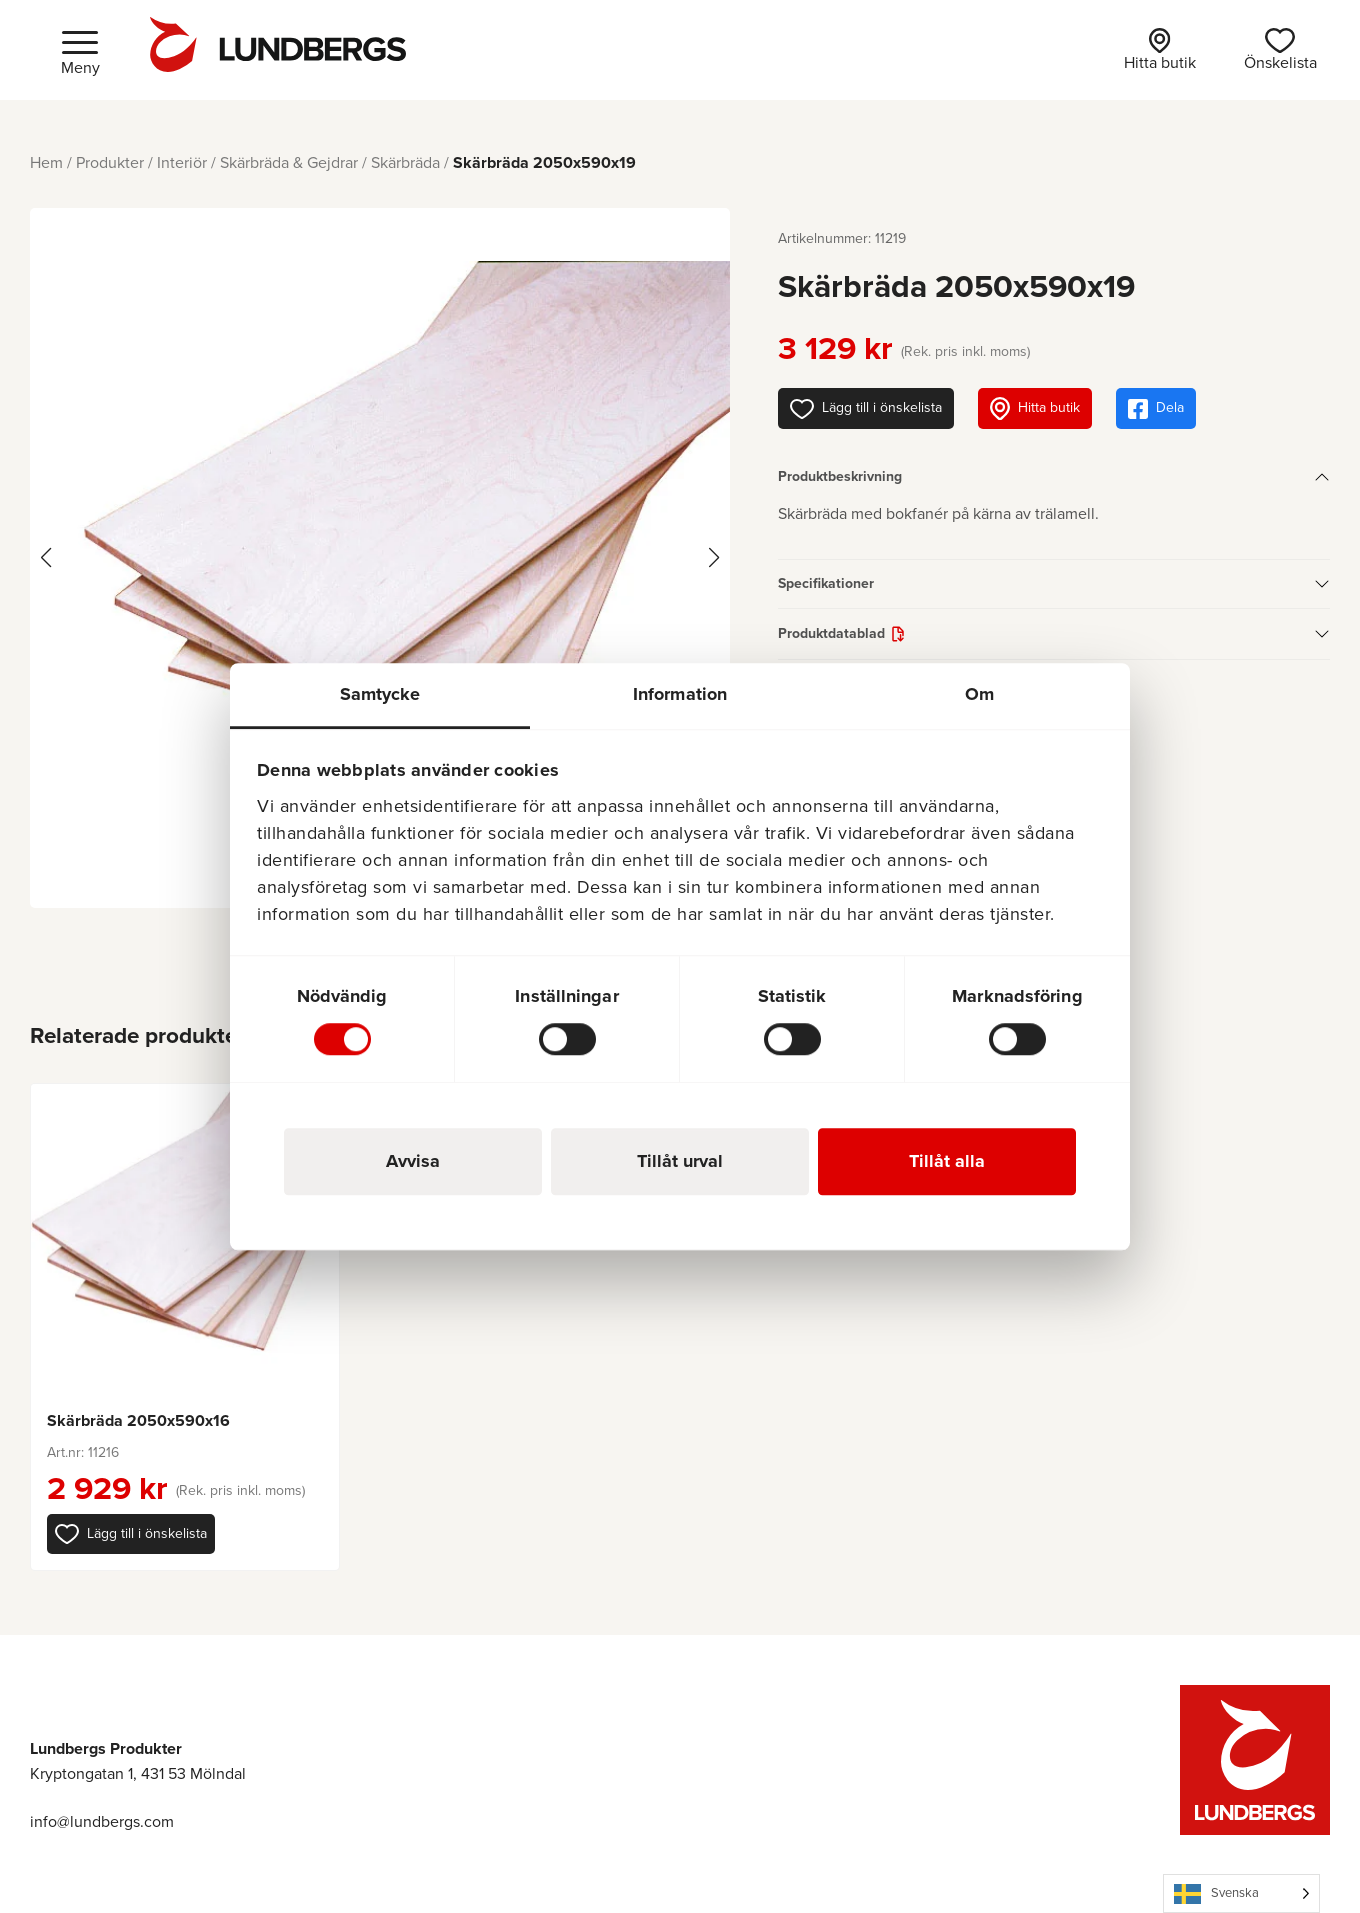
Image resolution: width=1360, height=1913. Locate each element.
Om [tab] (979, 694)
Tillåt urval (680, 1161)
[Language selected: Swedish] (1241, 1893)
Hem (46, 162)
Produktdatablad (831, 633)
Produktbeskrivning (840, 476)
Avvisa (413, 1161)
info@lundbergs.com (102, 1821)
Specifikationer (826, 583)
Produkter (110, 162)
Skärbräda (405, 162)
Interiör (182, 162)
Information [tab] (680, 694)
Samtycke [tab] (380, 694)
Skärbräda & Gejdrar (289, 162)
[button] (131, 1534)
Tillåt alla (947, 1161)
